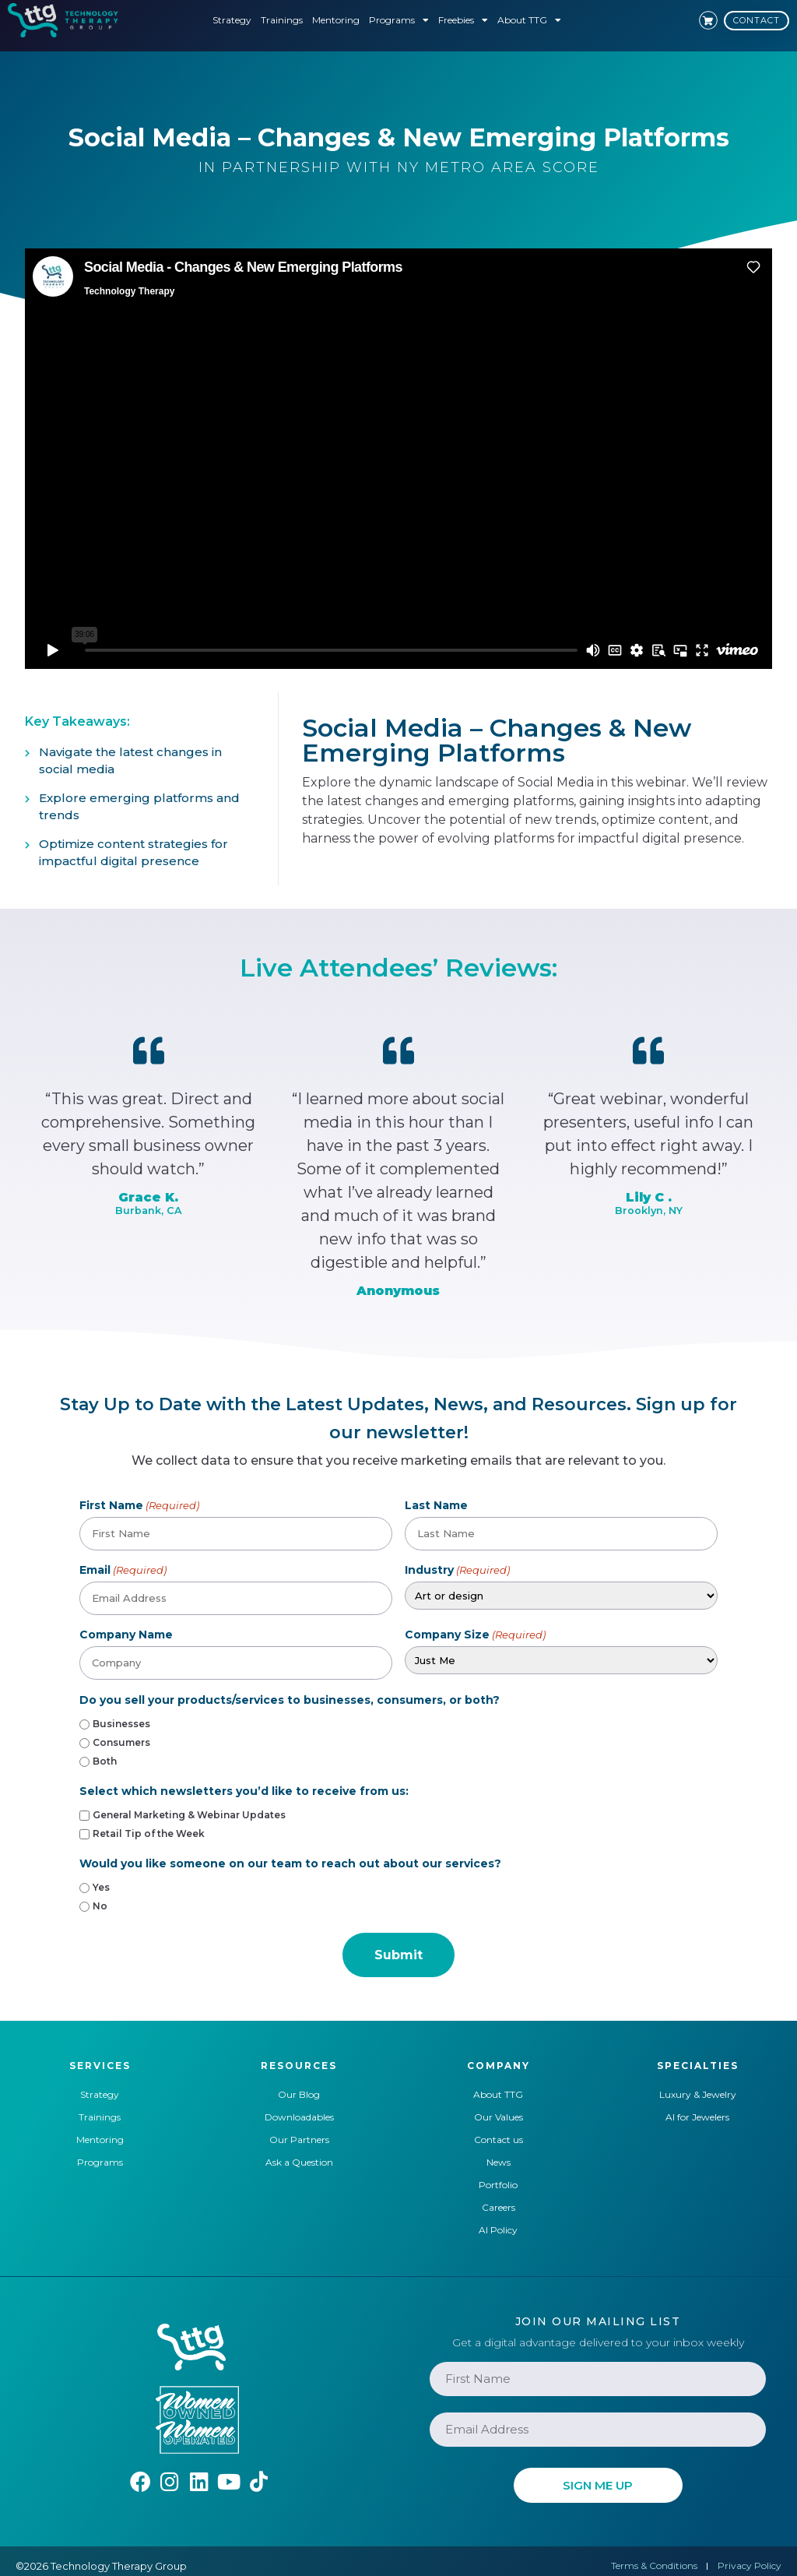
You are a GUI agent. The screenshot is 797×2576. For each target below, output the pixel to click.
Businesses (121, 1721)
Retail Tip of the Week (149, 1831)
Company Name (126, 1632)
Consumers (121, 1740)
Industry (457, 1569)
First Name (139, 1505)
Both (105, 1759)
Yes (101, 1885)
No (100, 1904)
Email (123, 1569)
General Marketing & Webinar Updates (189, 1813)
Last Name (436, 1505)
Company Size (475, 1632)
